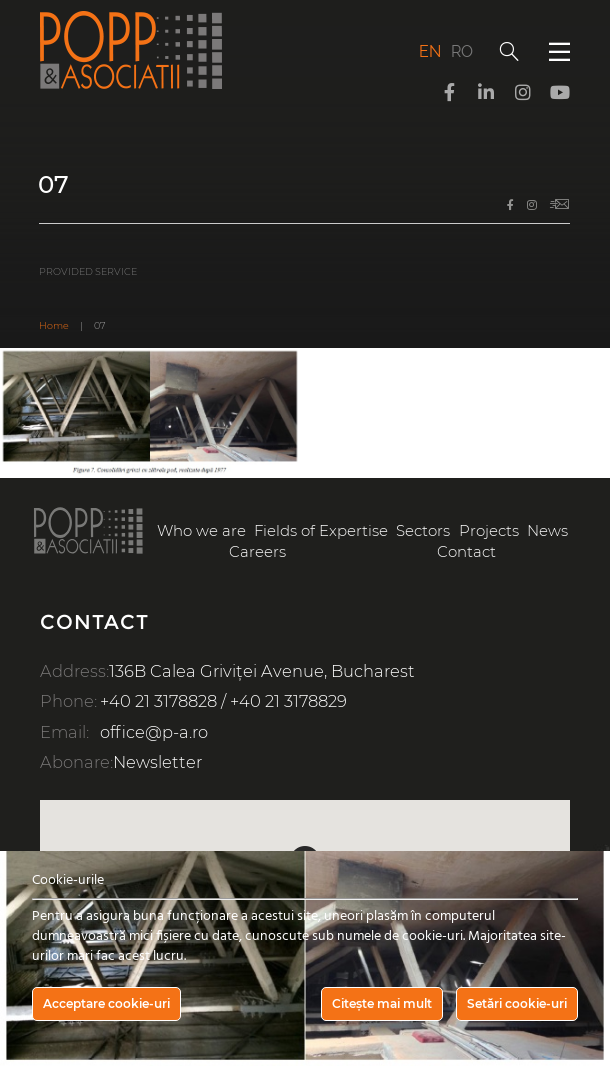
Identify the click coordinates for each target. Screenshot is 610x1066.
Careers (257, 552)
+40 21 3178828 (158, 701)
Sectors (423, 531)
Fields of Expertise (321, 531)
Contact (466, 552)
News (547, 531)
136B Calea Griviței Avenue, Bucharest (262, 671)
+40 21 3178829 (288, 701)
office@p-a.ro (154, 732)
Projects (489, 531)
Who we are (201, 531)
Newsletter (157, 762)
